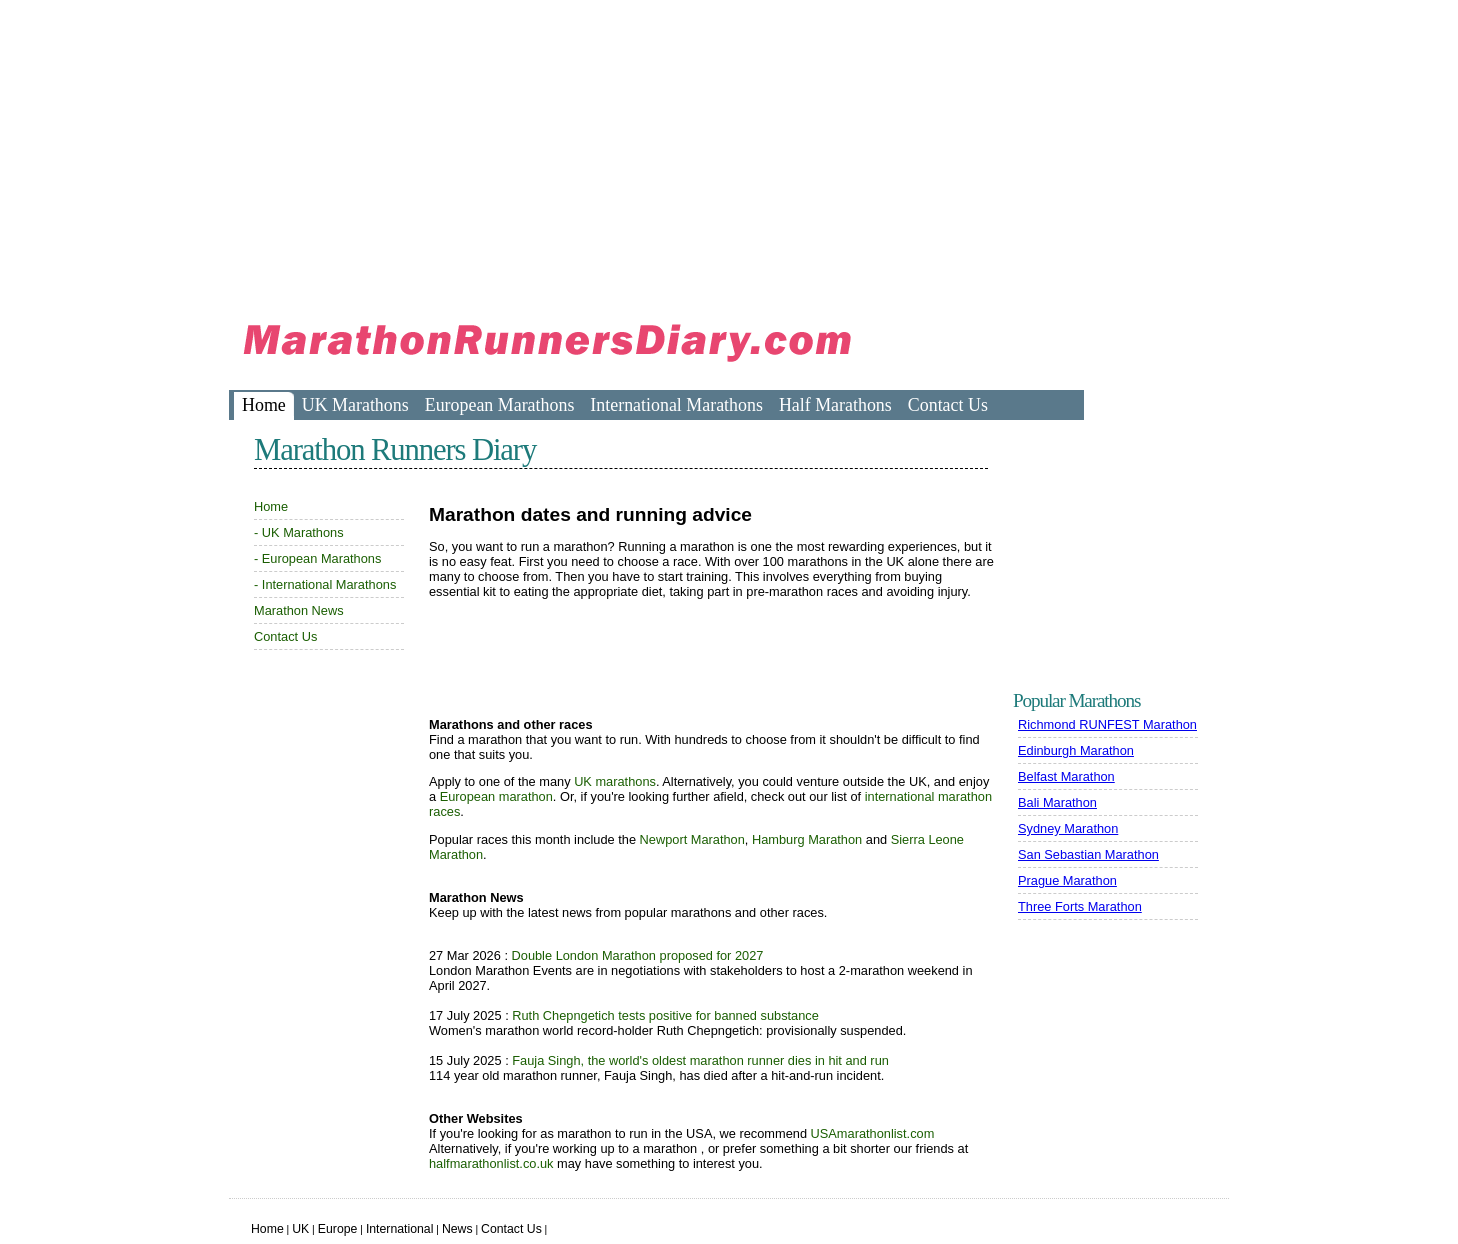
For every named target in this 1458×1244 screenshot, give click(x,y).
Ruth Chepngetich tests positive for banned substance (665, 1015)
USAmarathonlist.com (873, 1133)
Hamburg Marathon (807, 839)
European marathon (496, 796)
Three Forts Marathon (1080, 906)
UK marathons (615, 781)
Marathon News (299, 610)
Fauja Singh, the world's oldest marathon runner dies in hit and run (700, 1060)
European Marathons (500, 405)
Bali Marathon (1057, 802)
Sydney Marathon (1068, 828)
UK (300, 1229)
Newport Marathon (692, 839)
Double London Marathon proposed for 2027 (638, 955)
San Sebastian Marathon (1088, 854)
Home (264, 405)
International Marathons (676, 405)
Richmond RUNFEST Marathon (1107, 724)
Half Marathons (835, 405)
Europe (338, 1229)
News (457, 1229)
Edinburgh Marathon (1076, 750)
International (400, 1229)
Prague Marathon (1067, 880)
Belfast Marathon (1066, 776)
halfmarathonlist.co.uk (491, 1163)
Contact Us (948, 405)
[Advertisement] (593, 150)
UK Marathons (355, 405)
